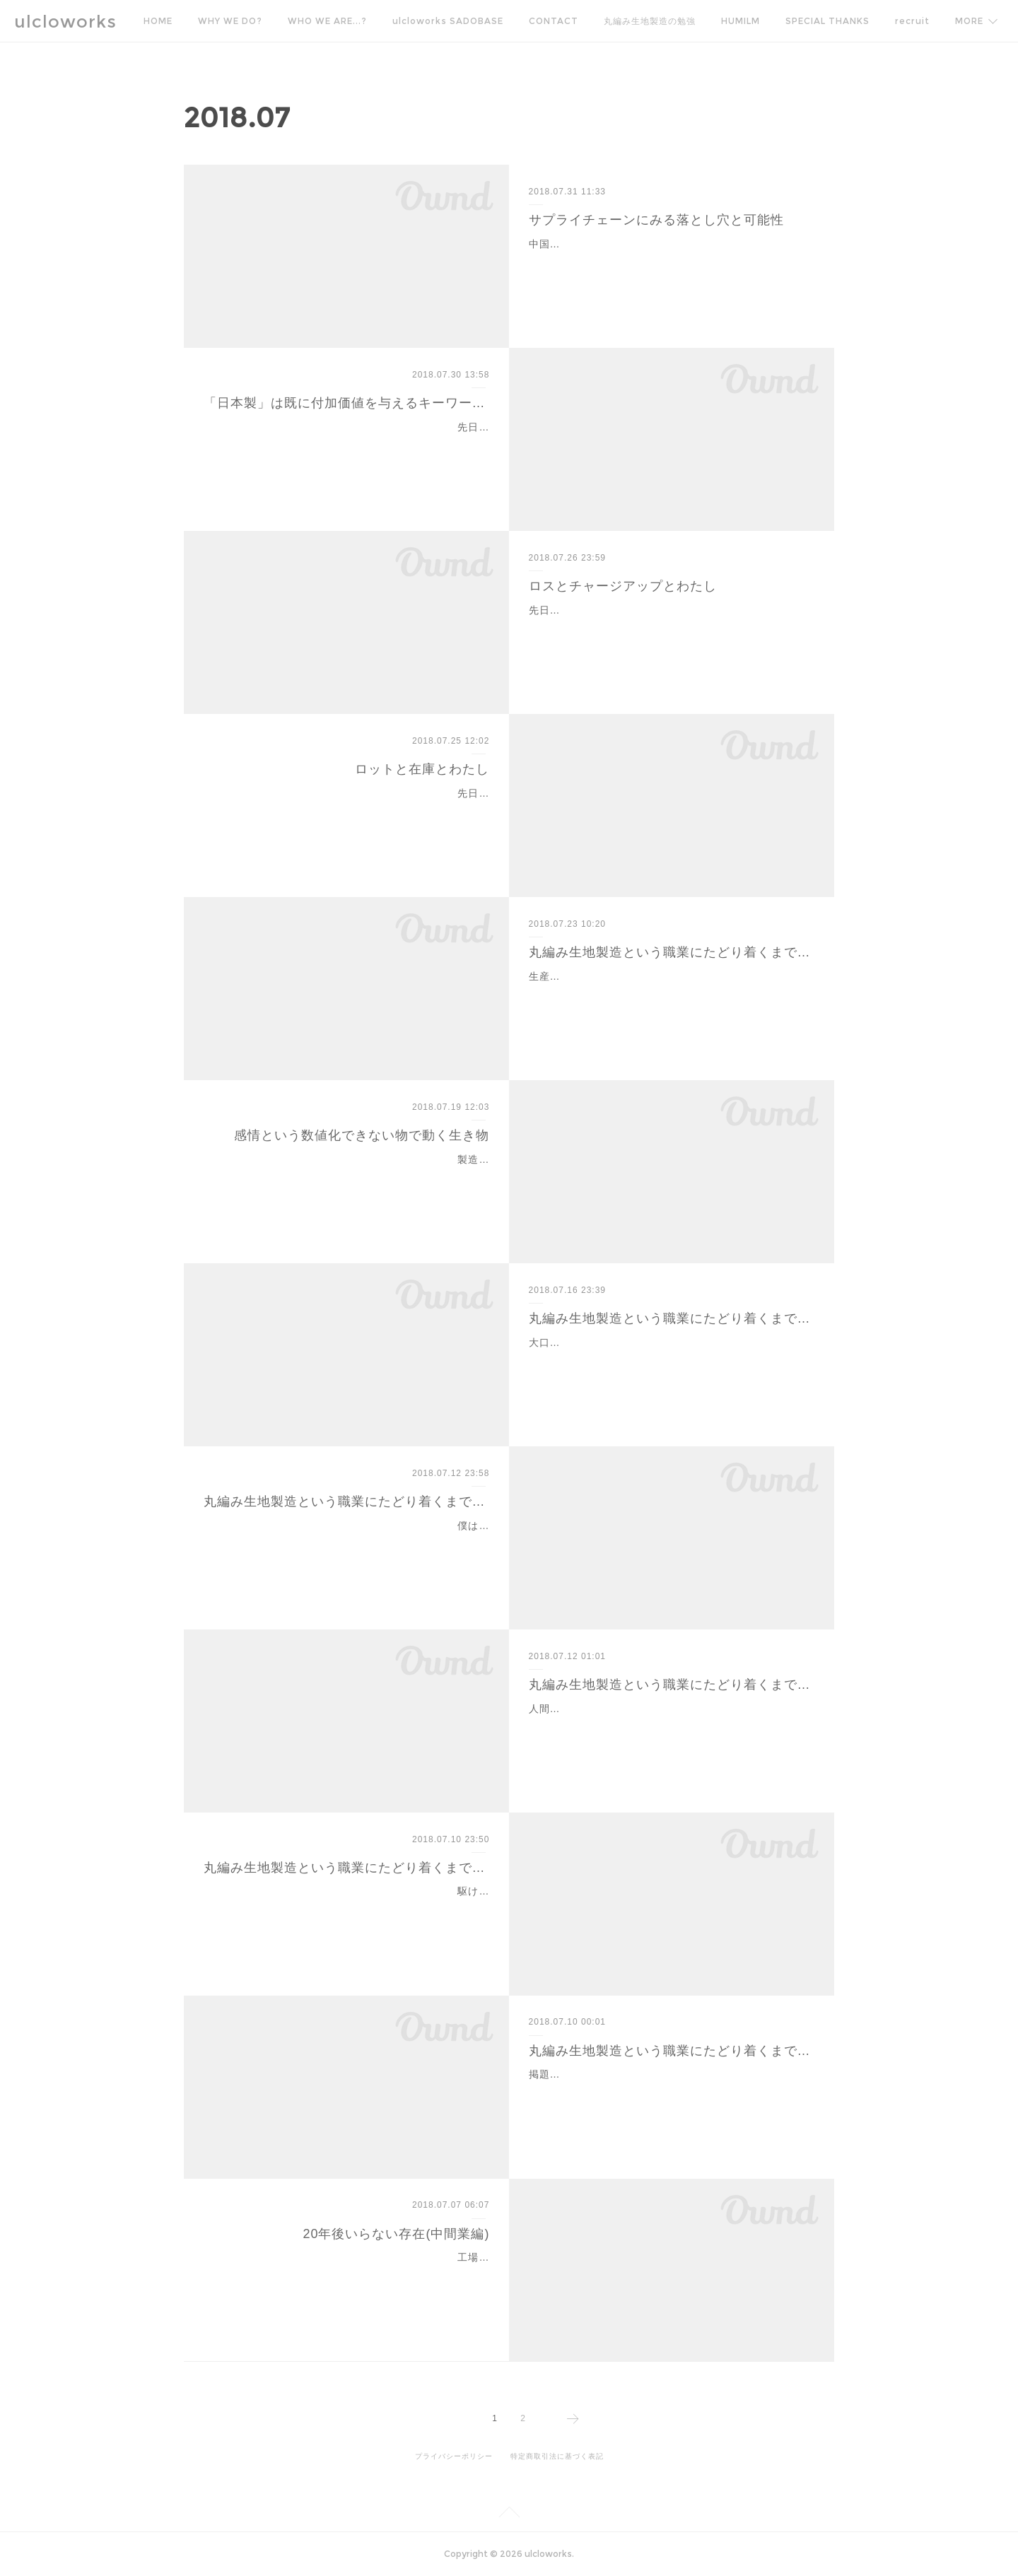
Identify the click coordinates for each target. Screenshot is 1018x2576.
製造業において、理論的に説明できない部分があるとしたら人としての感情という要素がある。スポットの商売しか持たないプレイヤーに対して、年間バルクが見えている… (351, 1177)
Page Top (509, 2514)
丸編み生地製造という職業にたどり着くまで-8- (672, 1318)
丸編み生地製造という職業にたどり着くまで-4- (672, 2051)
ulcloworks (65, 21)
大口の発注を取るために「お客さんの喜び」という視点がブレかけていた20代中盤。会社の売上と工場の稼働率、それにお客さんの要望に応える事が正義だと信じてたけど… (668, 1360)
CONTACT (553, 21)
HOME (158, 21)
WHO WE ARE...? (327, 21)
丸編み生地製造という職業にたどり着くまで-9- (672, 952)
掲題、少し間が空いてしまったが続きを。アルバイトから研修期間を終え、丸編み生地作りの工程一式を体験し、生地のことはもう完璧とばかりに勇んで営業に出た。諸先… (667, 2091)
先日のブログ (560, 610)
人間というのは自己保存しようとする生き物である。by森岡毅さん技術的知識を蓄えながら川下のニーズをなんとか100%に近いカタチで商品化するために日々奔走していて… (670, 1726)
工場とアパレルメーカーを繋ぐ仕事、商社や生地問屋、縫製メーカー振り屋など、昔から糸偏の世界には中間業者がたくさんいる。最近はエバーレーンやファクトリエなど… (351, 2275)
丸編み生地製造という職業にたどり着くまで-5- (347, 1868)
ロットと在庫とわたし (422, 769)
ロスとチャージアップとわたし (623, 586)
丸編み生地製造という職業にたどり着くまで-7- (347, 1501)
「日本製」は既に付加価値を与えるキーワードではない (347, 403)
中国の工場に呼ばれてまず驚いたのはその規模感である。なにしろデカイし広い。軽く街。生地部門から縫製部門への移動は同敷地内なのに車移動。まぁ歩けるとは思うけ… (667, 261)
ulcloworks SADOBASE (447, 21)
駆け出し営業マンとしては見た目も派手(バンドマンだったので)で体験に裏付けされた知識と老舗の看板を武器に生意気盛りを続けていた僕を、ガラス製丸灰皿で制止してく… (350, 1908)
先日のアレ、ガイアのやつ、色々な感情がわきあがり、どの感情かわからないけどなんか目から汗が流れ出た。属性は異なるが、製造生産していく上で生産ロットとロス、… (351, 811)
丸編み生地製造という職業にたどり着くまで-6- (672, 1685)
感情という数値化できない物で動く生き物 (361, 1135)
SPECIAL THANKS (827, 21)
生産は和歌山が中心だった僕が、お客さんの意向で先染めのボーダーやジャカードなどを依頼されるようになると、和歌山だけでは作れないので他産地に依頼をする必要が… (667, 994)
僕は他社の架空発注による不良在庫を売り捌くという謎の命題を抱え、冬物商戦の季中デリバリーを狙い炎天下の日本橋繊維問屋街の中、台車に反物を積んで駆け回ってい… (351, 1543)
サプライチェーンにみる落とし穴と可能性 (656, 220)
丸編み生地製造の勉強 (650, 21)
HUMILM (740, 21)
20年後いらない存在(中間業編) (396, 2234)
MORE (909, 21)
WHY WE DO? (230, 21)
